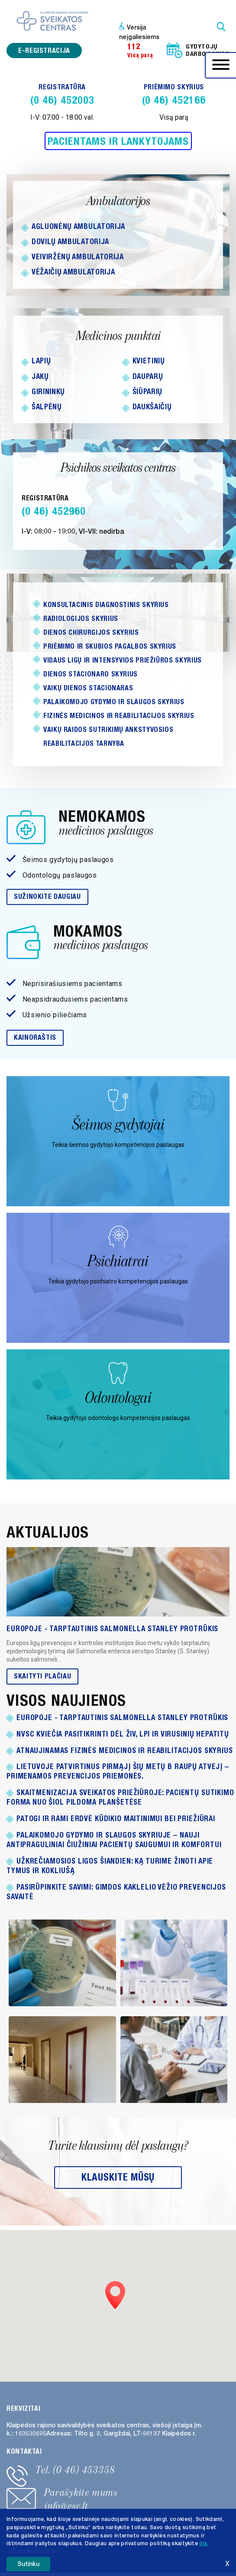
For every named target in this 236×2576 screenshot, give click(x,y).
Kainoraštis (35, 1037)
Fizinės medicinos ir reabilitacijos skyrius (118, 716)
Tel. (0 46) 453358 (75, 2469)
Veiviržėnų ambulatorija (78, 256)
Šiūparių (147, 391)
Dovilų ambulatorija (70, 241)
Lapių (41, 360)
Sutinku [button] (28, 2564)
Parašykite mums (81, 2492)
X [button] (227, 2564)
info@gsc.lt (66, 2505)
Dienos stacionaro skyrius (90, 674)
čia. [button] (203, 2543)
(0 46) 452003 (62, 100)
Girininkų (48, 391)
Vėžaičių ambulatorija (73, 272)
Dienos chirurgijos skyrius (91, 632)
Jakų (40, 376)
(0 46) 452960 (53, 511)
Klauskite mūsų (118, 2177)
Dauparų (148, 376)
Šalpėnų (47, 406)
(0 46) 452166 (174, 100)
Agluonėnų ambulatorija (78, 226)
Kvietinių (149, 360)
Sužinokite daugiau (47, 896)
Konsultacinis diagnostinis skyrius (106, 605)
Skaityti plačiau (42, 1676)
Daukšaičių (152, 406)
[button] (115, 2295)
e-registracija (44, 50)
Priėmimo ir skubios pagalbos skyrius (109, 646)
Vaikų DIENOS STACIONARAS (88, 688)
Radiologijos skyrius (80, 618)
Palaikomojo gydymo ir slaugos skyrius (113, 702)
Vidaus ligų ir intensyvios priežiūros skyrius (122, 660)
